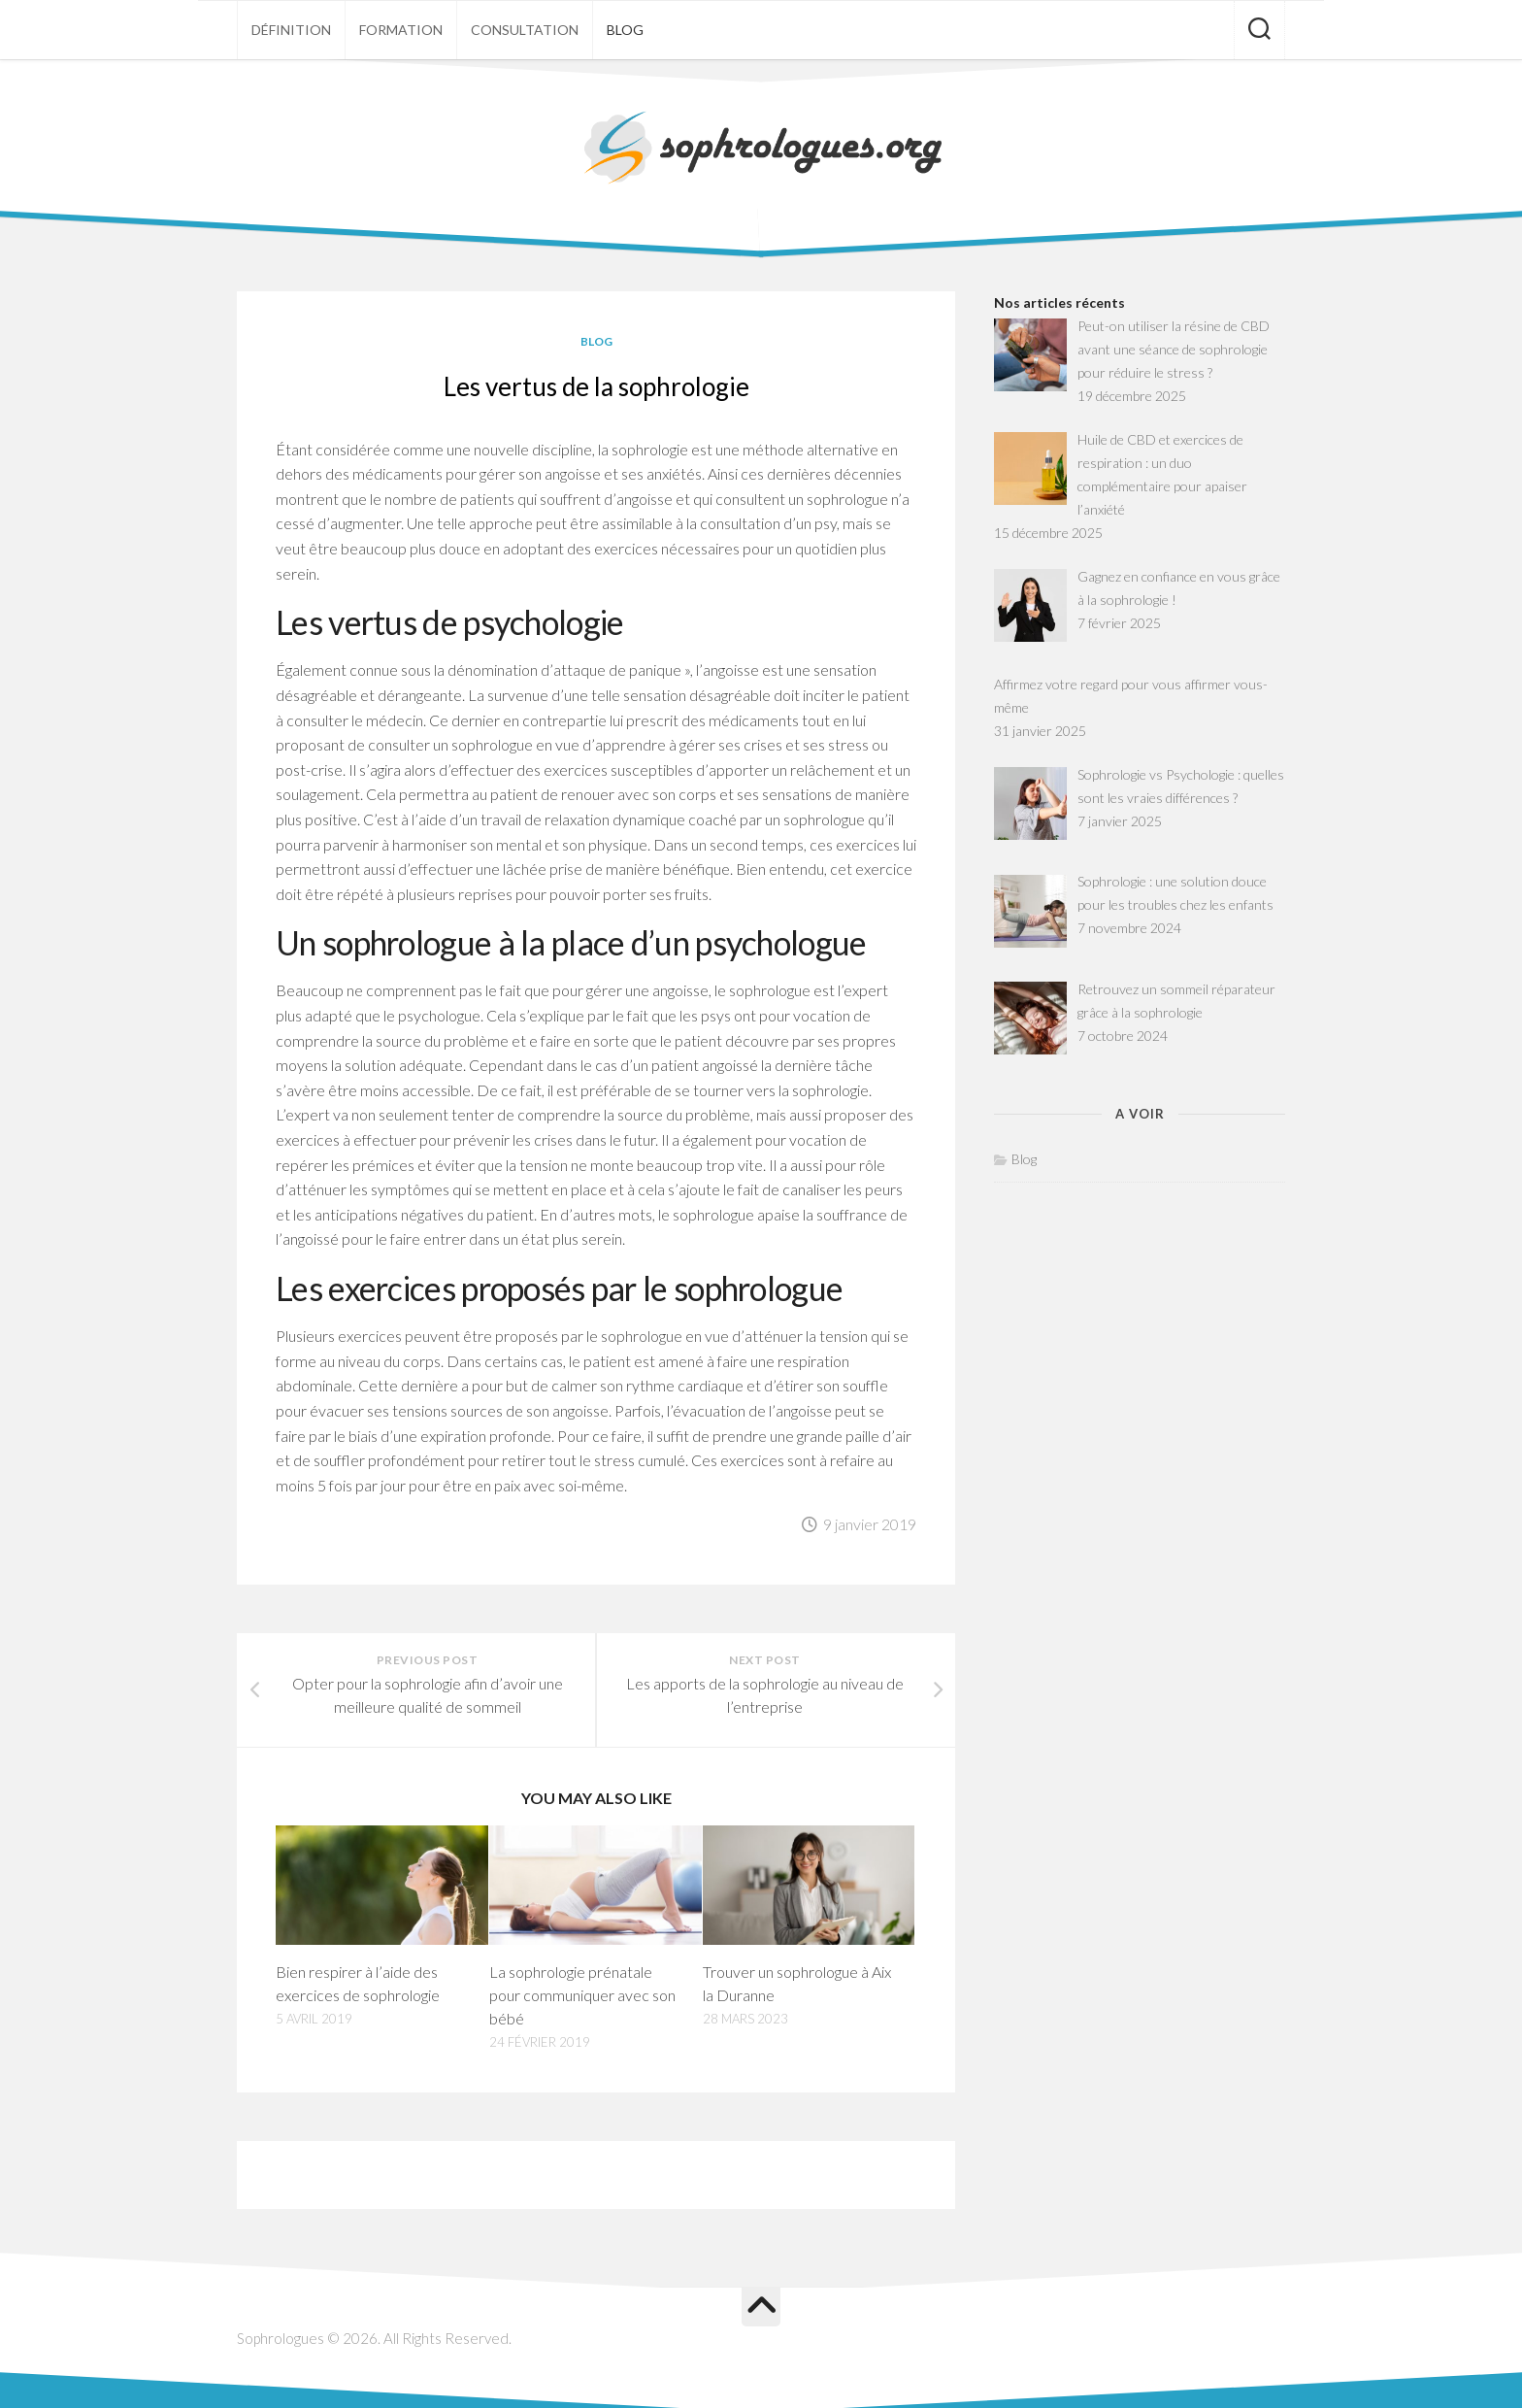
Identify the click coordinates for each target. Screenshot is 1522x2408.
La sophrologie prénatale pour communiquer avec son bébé (582, 1994)
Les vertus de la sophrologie (596, 386)
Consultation (525, 29)
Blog (625, 29)
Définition (291, 29)
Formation (401, 29)
